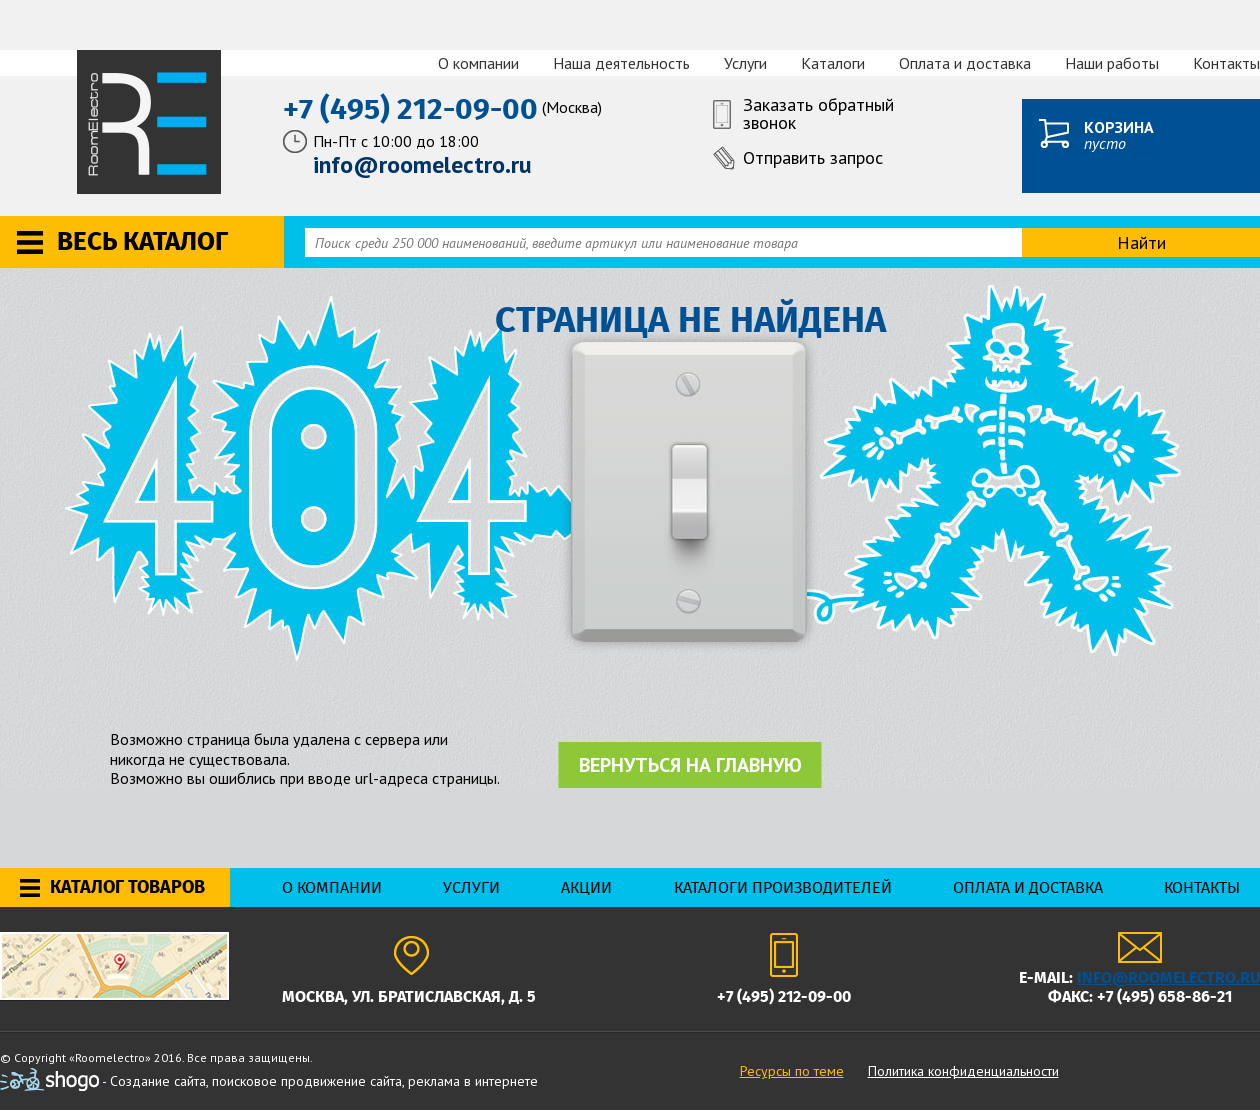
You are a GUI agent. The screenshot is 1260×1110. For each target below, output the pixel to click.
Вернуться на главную (690, 765)
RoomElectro (150, 122)
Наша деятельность (621, 63)
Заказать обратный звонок (818, 115)
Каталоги (833, 63)
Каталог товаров (127, 887)
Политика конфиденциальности (963, 1071)
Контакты (1226, 63)
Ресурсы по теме (792, 1071)
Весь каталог (142, 241)
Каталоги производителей (783, 887)
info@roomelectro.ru (1168, 977)
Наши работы (1112, 63)
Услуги (745, 63)
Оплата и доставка (965, 63)
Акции (586, 887)
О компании (478, 63)
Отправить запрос (813, 157)
